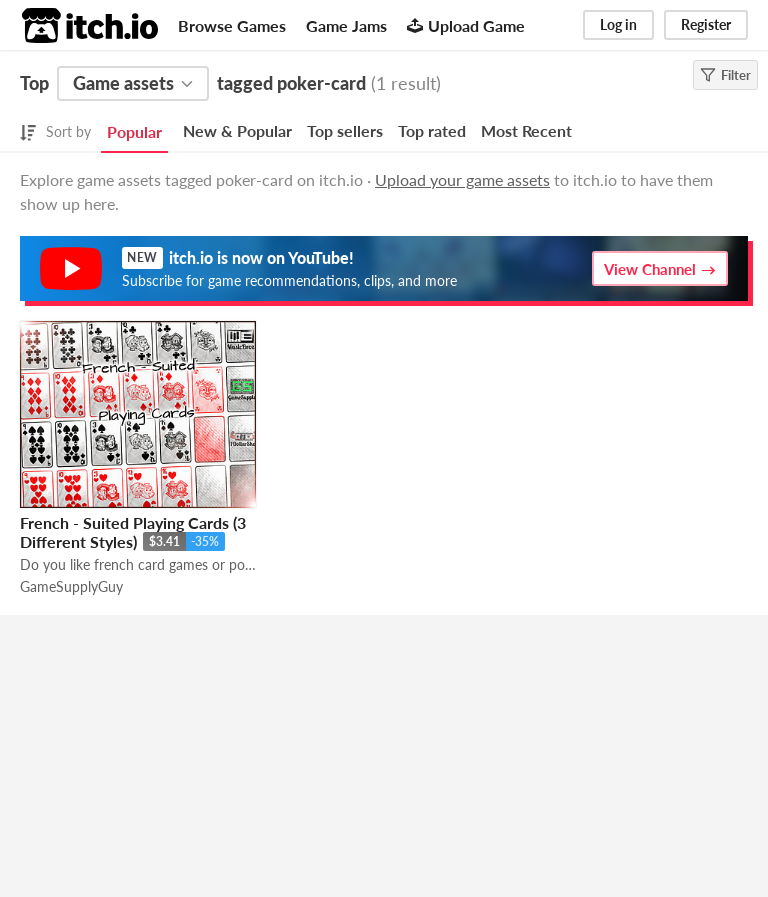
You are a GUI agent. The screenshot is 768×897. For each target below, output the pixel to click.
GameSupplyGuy (71, 586)
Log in (618, 24)
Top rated (432, 130)
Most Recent (526, 130)
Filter (725, 75)
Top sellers (345, 130)
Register (706, 24)
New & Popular (237, 130)
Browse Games (232, 25)
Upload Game (466, 25)
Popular (134, 131)
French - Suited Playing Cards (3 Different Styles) (133, 532)
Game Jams (346, 25)
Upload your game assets (462, 179)
